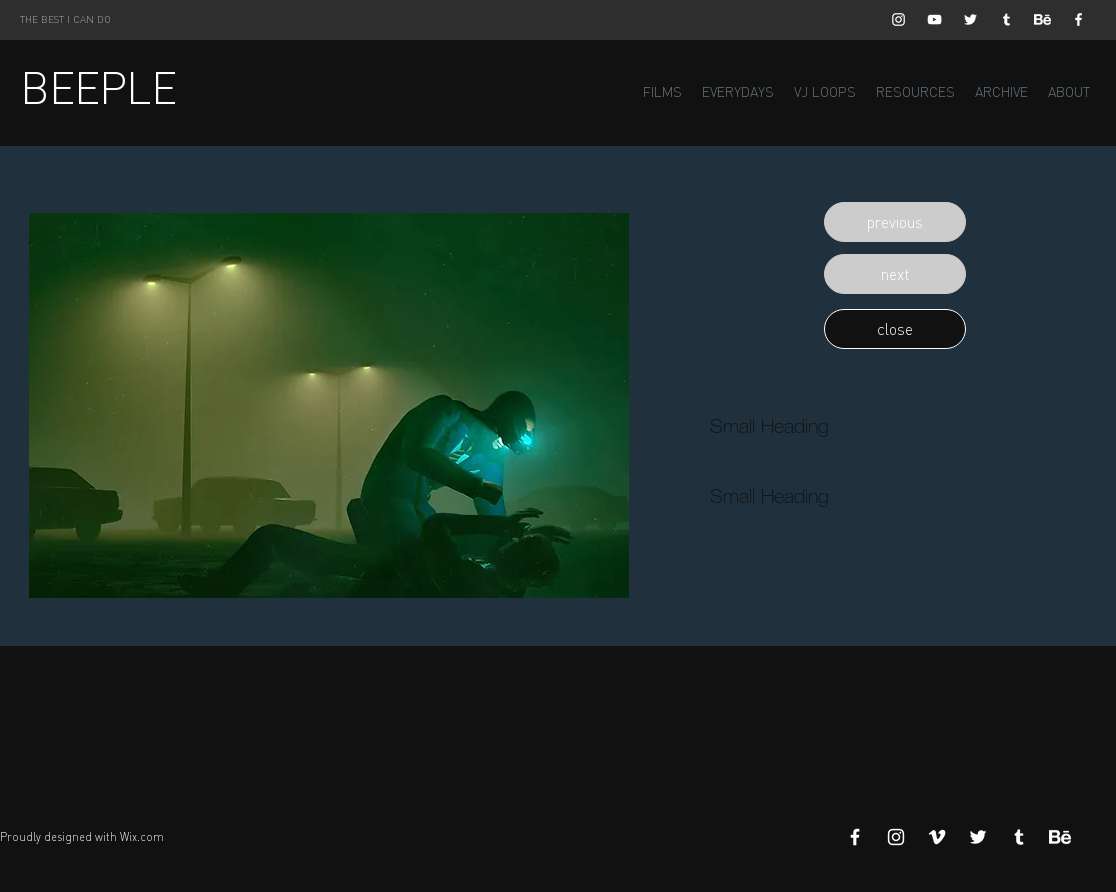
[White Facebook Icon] (1078, 19)
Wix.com (142, 837)
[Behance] (1042, 19)
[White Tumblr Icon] (1006, 19)
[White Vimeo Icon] (937, 837)
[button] (895, 222)
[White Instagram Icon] (898, 19)
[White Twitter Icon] (970, 19)
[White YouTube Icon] (934, 19)
